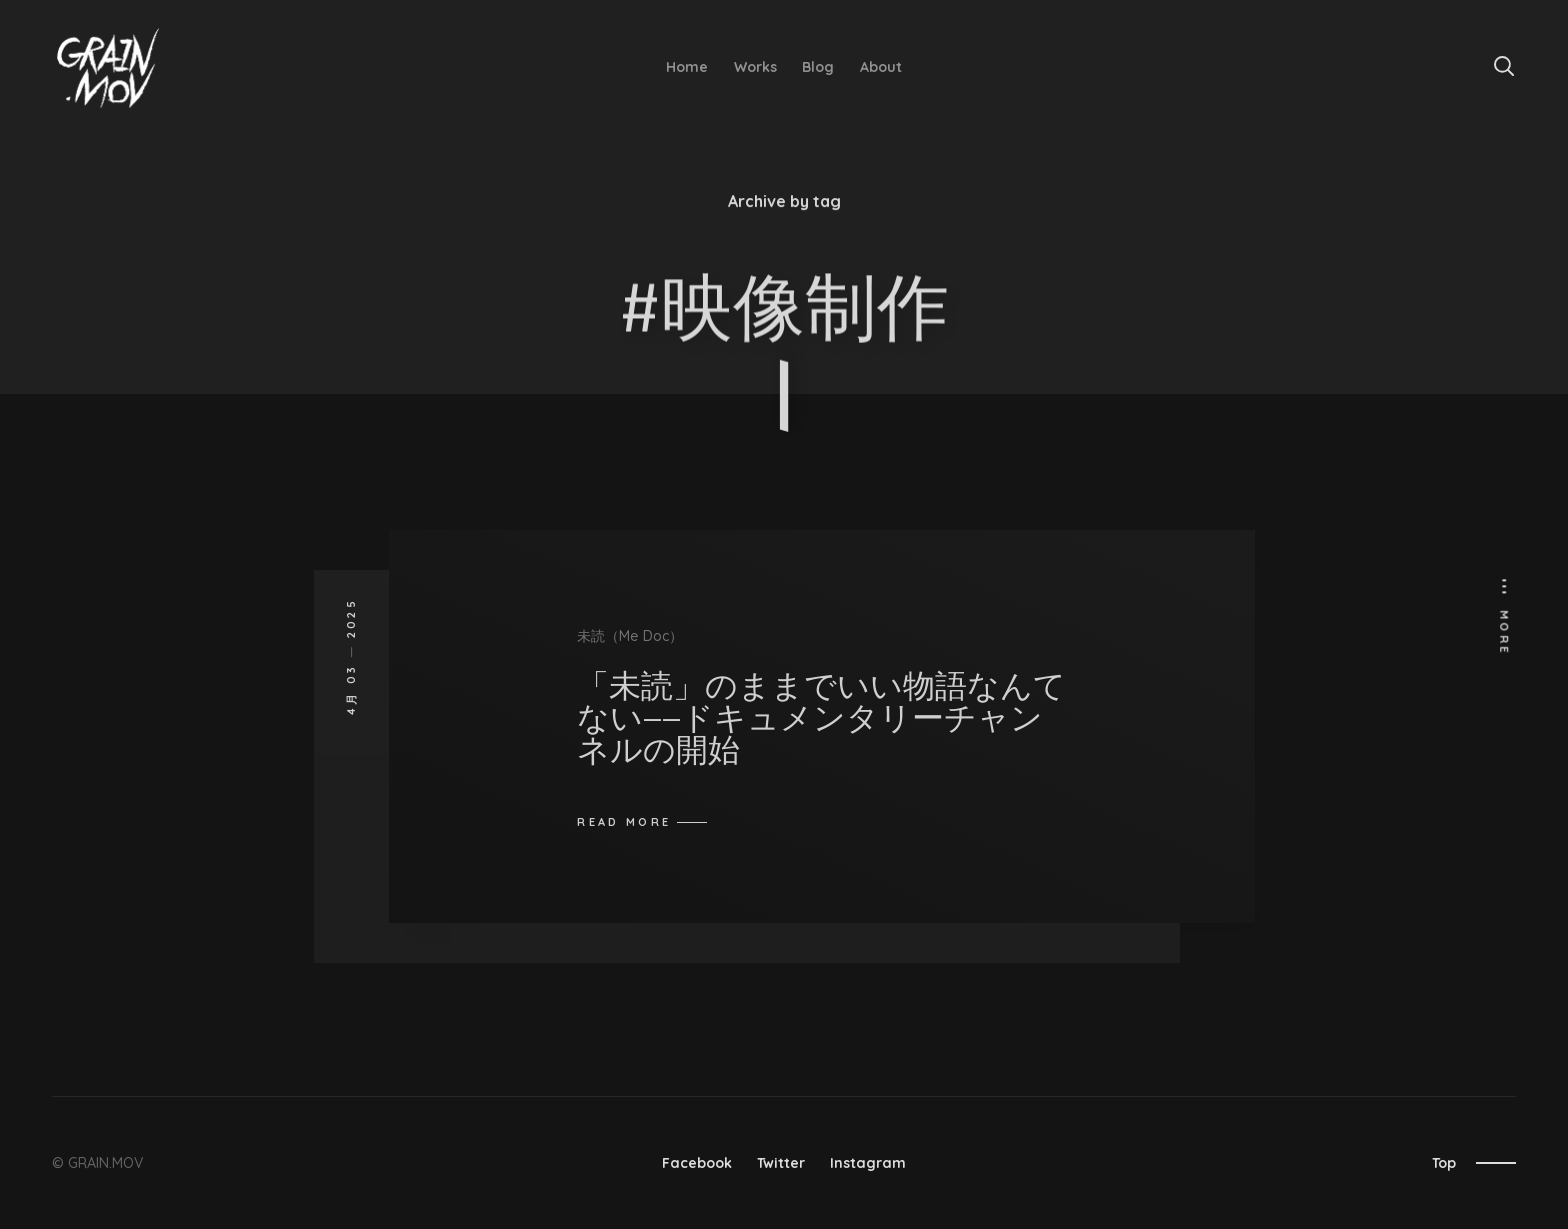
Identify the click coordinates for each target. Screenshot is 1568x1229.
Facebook (697, 1163)
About (881, 67)
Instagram (868, 1163)
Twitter (781, 1163)
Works (755, 67)
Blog (818, 67)
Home (687, 67)
